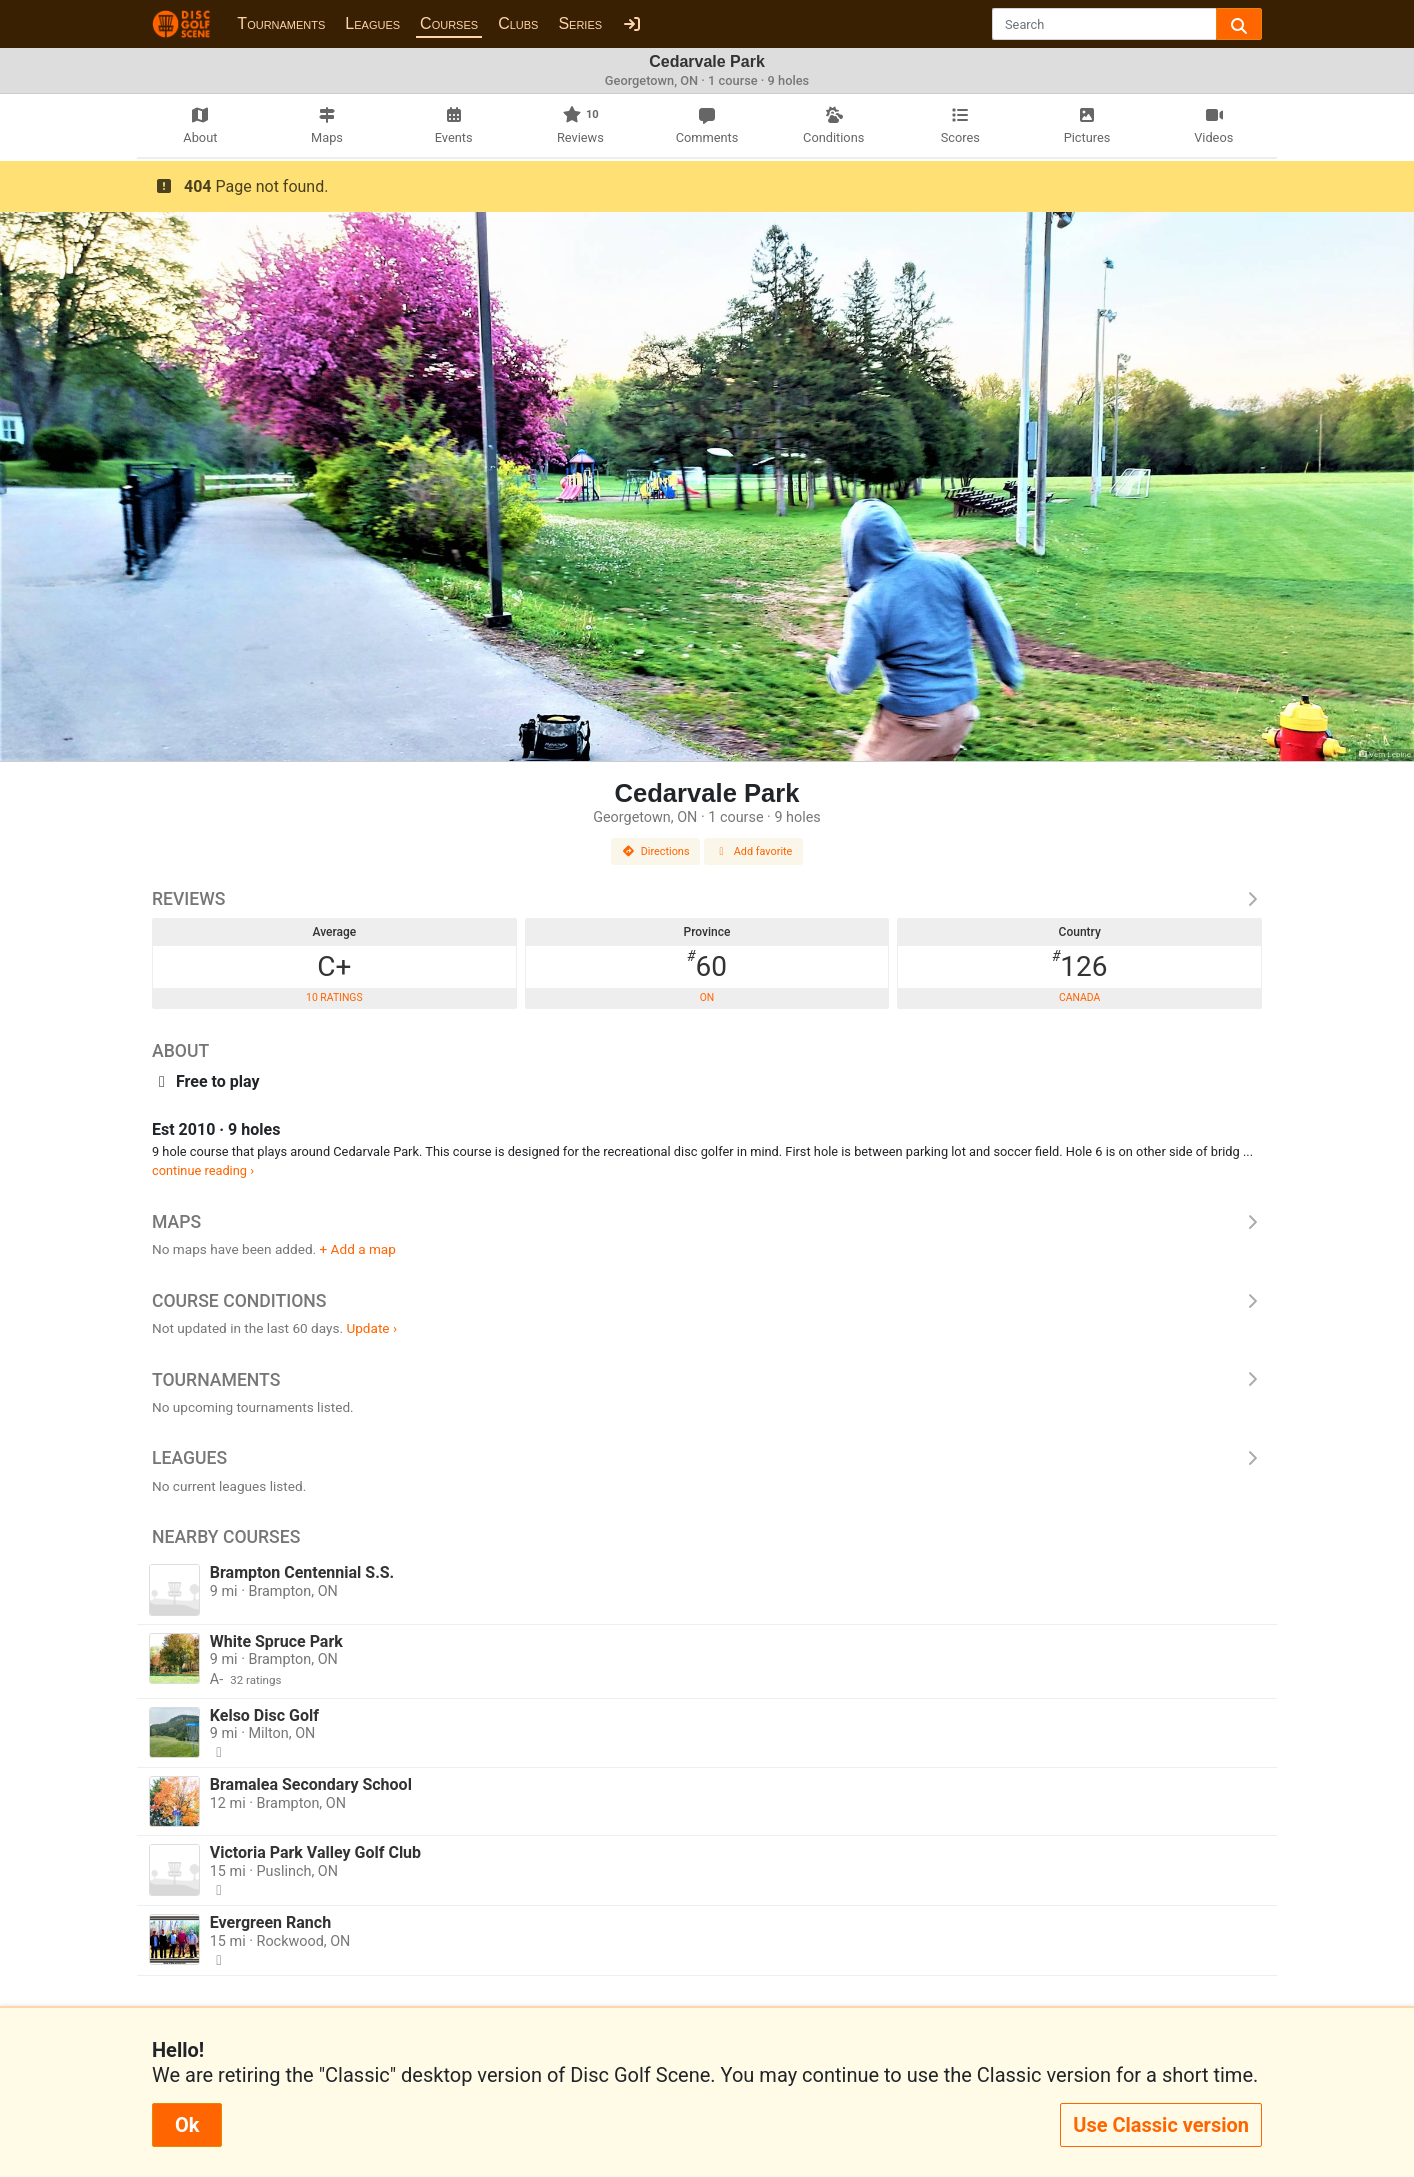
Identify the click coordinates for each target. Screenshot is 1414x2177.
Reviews (707, 899)
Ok (187, 2125)
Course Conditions (707, 1301)
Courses (449, 23)
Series (580, 23)
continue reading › (203, 1170)
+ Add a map (358, 1249)
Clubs (518, 23)
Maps (707, 1222)
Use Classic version (1161, 2125)
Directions (656, 851)
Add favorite (754, 851)
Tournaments (281, 23)
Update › (371, 1328)
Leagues (372, 23)
